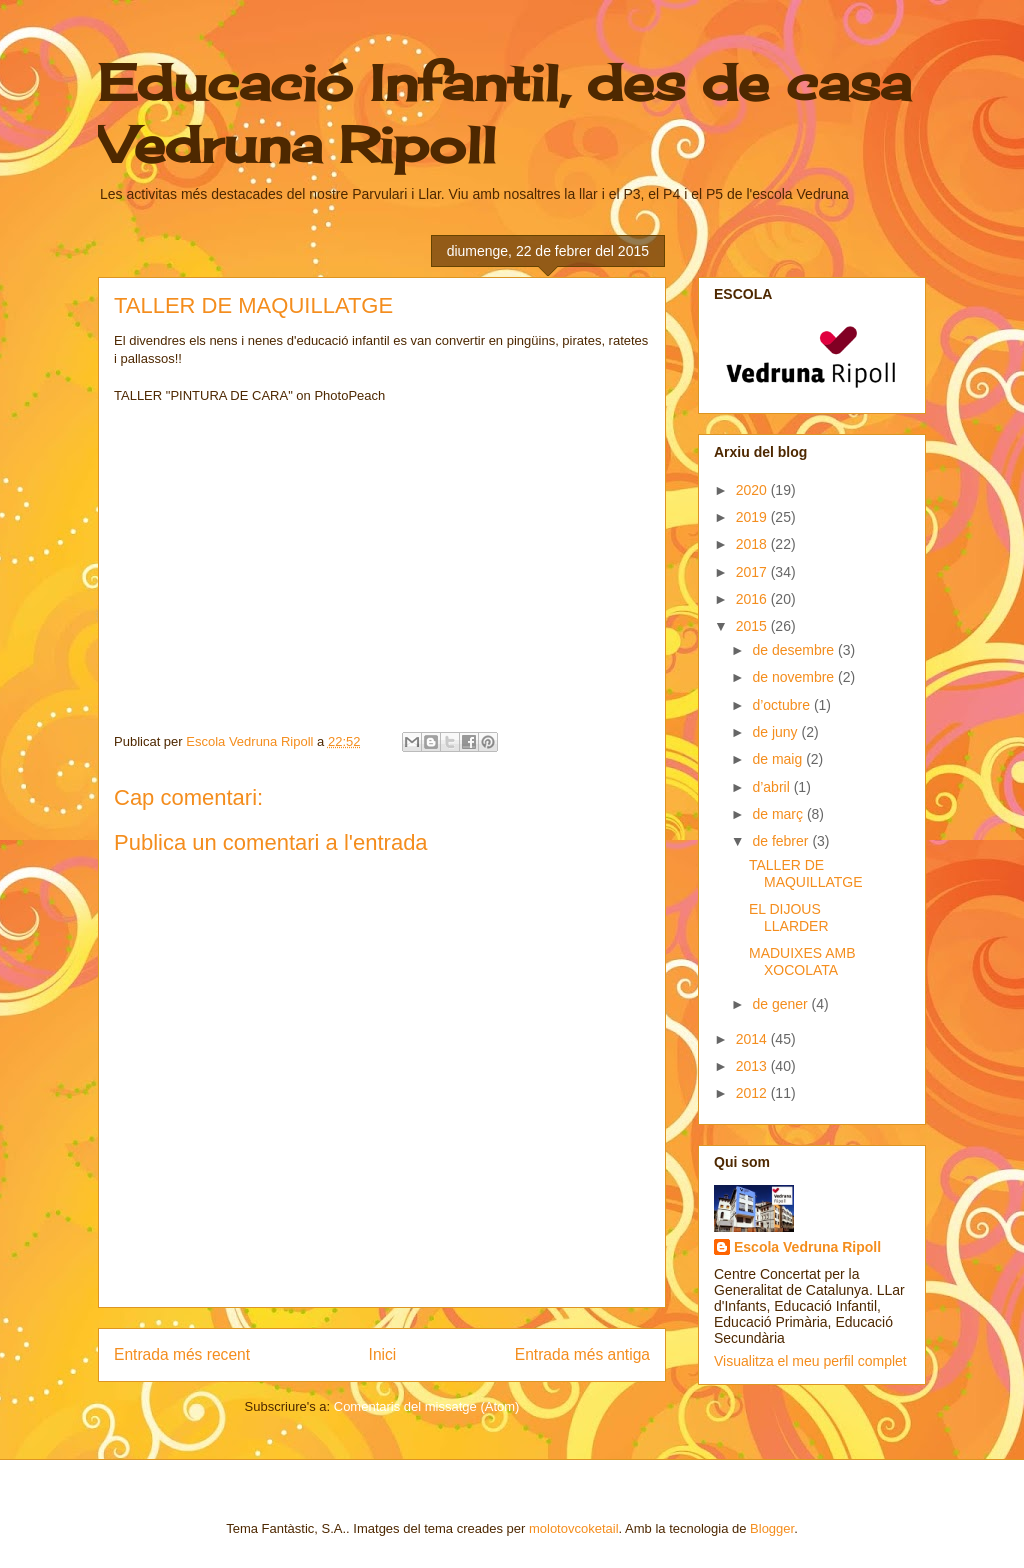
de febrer (782, 841)
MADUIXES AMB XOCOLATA (802, 961)
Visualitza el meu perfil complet (810, 1361)
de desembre (795, 650)
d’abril (772, 787)
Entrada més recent (182, 1354)
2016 (753, 599)
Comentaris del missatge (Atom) (427, 1406)
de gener (781, 1004)
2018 (753, 544)
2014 (753, 1039)
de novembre (795, 677)
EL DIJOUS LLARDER (789, 917)
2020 (753, 490)
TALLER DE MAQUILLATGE (806, 873)
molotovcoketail (574, 1528)
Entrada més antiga (582, 1354)
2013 (753, 1066)
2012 (753, 1093)
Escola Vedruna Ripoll (807, 1247)
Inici (383, 1354)
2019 (753, 517)
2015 (753, 626)
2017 (753, 572)
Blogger (772, 1528)
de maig (779, 759)
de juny (776, 732)
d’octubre (782, 705)
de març (779, 814)
